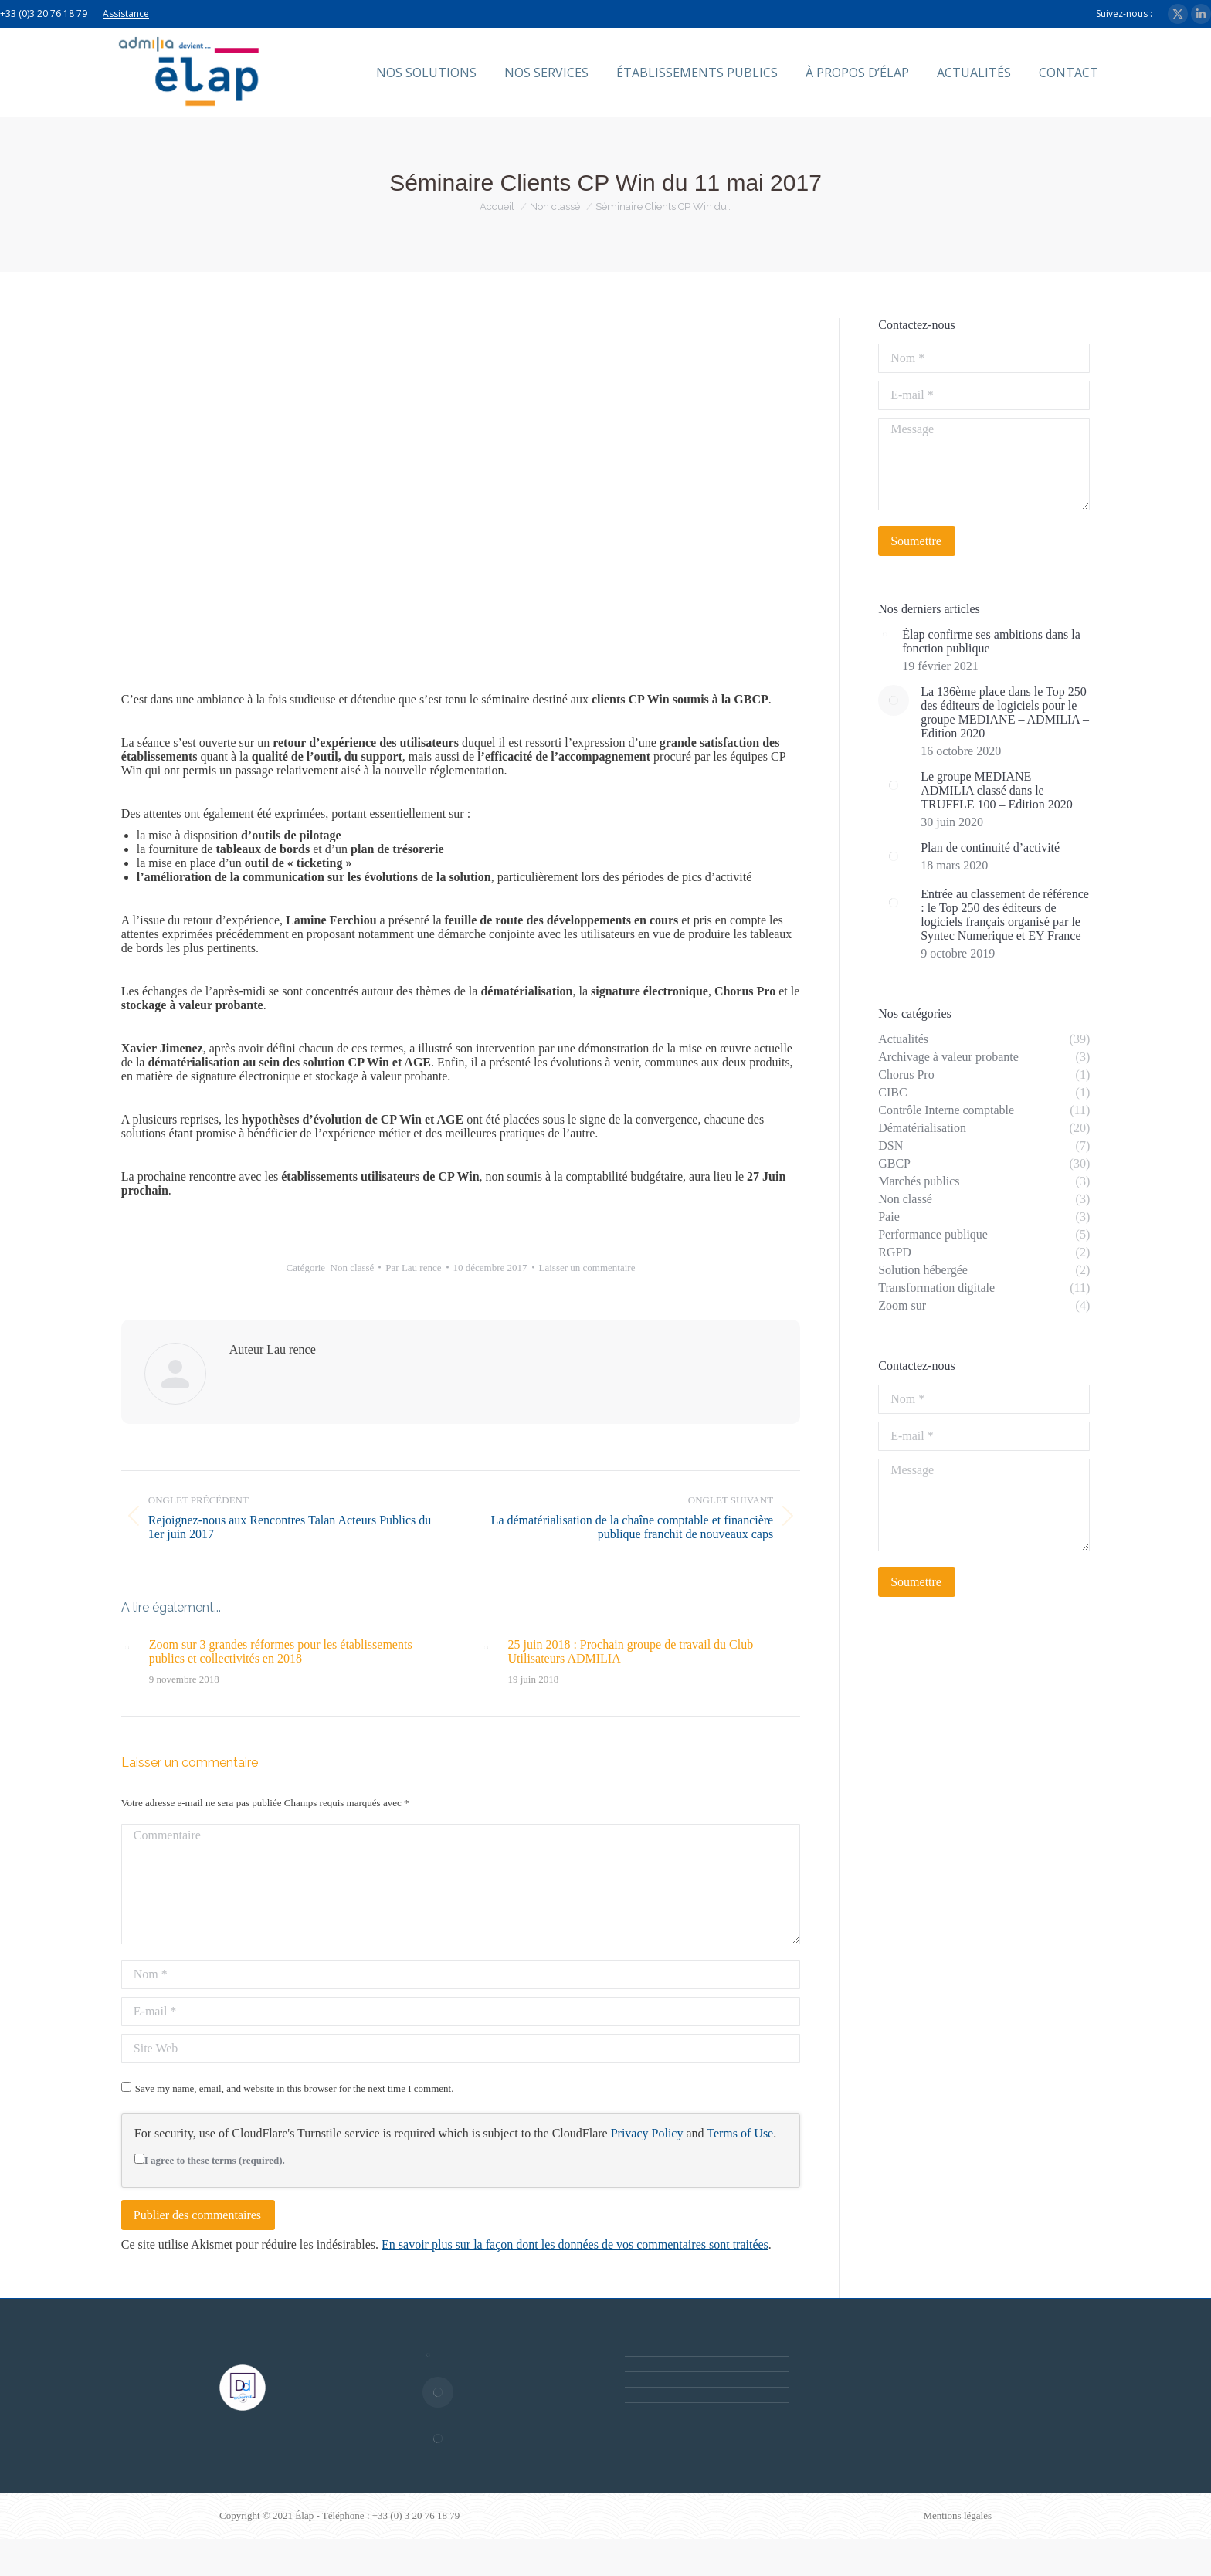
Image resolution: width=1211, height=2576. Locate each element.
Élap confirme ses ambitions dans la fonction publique (991, 641)
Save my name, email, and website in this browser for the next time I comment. (294, 2088)
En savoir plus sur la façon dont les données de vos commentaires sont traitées (575, 2244)
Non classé (353, 1267)
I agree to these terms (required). (209, 2160)
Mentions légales (958, 2515)
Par (413, 1267)
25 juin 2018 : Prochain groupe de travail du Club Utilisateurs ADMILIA (631, 1651)
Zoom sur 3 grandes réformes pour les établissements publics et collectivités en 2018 (280, 1651)
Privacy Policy (647, 2133)
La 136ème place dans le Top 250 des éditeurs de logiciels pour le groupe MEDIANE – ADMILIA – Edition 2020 (1005, 712)
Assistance (126, 13)
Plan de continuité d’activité (990, 847)
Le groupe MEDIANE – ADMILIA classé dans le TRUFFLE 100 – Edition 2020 (996, 790)
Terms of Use (740, 2133)
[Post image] (127, 1648)
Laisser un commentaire (587, 1267)
